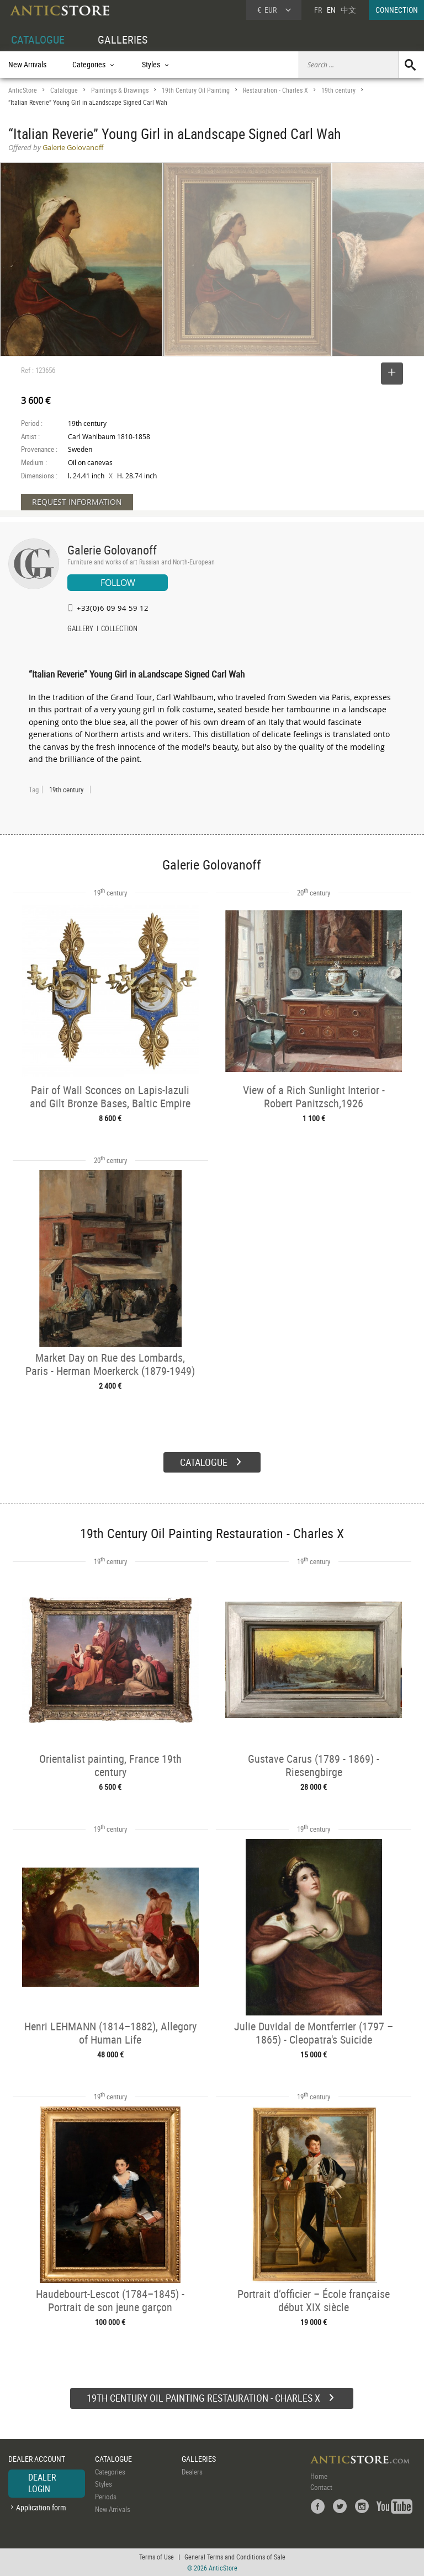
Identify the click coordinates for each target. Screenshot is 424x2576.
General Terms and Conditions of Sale (234, 2556)
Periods (105, 2497)
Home (318, 2476)
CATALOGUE (38, 39)
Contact (321, 2487)
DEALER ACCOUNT (36, 2459)
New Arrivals (27, 64)
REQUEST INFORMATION (77, 502)
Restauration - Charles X (275, 90)
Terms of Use (156, 2556)
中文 (348, 9)
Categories (110, 2472)
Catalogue (64, 90)
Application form (41, 2507)
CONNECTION (396, 9)
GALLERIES (122, 39)
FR (318, 9)
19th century (338, 90)
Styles (103, 2484)
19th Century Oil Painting (196, 90)
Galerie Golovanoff (112, 550)
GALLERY (80, 629)
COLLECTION (119, 629)
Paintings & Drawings (120, 90)
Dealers (192, 2472)
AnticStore (22, 90)
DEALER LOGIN (42, 2483)
